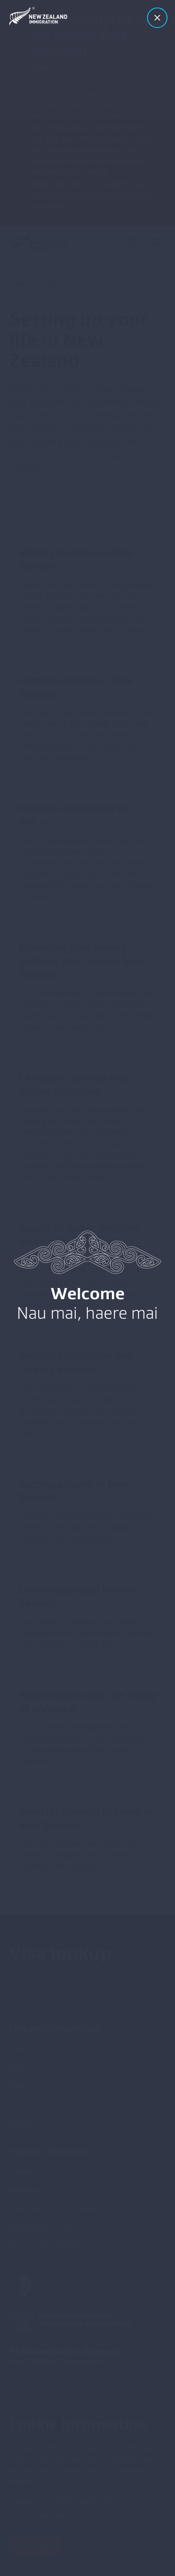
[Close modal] (157, 17)
